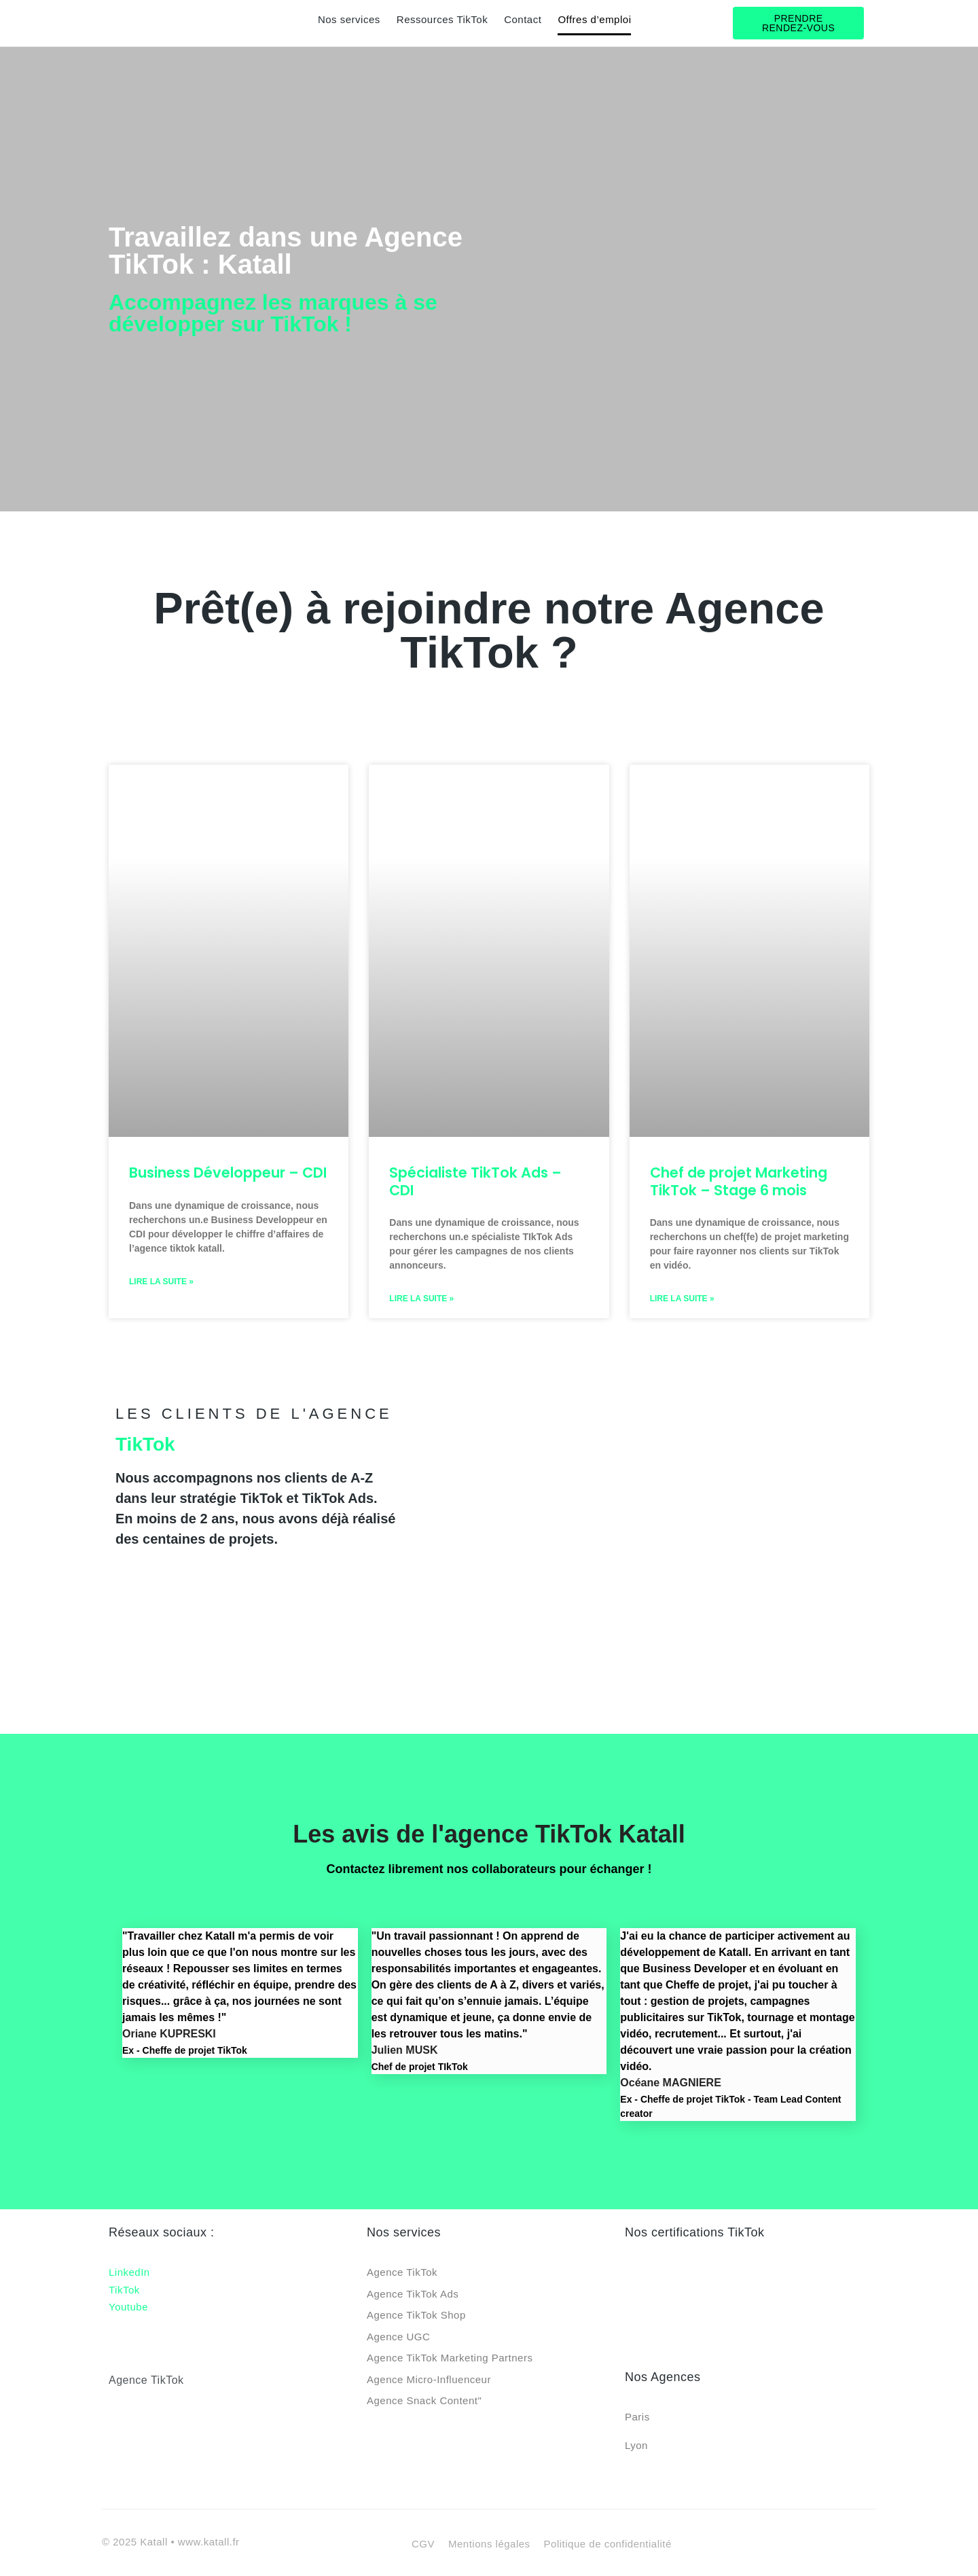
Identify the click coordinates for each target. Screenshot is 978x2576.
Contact (522, 19)
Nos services (349, 19)
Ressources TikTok (442, 19)
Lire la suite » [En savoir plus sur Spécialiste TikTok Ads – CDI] (421, 1298)
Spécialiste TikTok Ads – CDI (475, 1181)
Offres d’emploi (594, 19)
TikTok (124, 2290)
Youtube (128, 2306)
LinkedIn (129, 2272)
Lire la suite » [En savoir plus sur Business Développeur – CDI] (161, 1281)
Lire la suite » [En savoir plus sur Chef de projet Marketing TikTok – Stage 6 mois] (682, 1298)
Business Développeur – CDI (228, 1172)
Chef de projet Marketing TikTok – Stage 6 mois (738, 1181)
